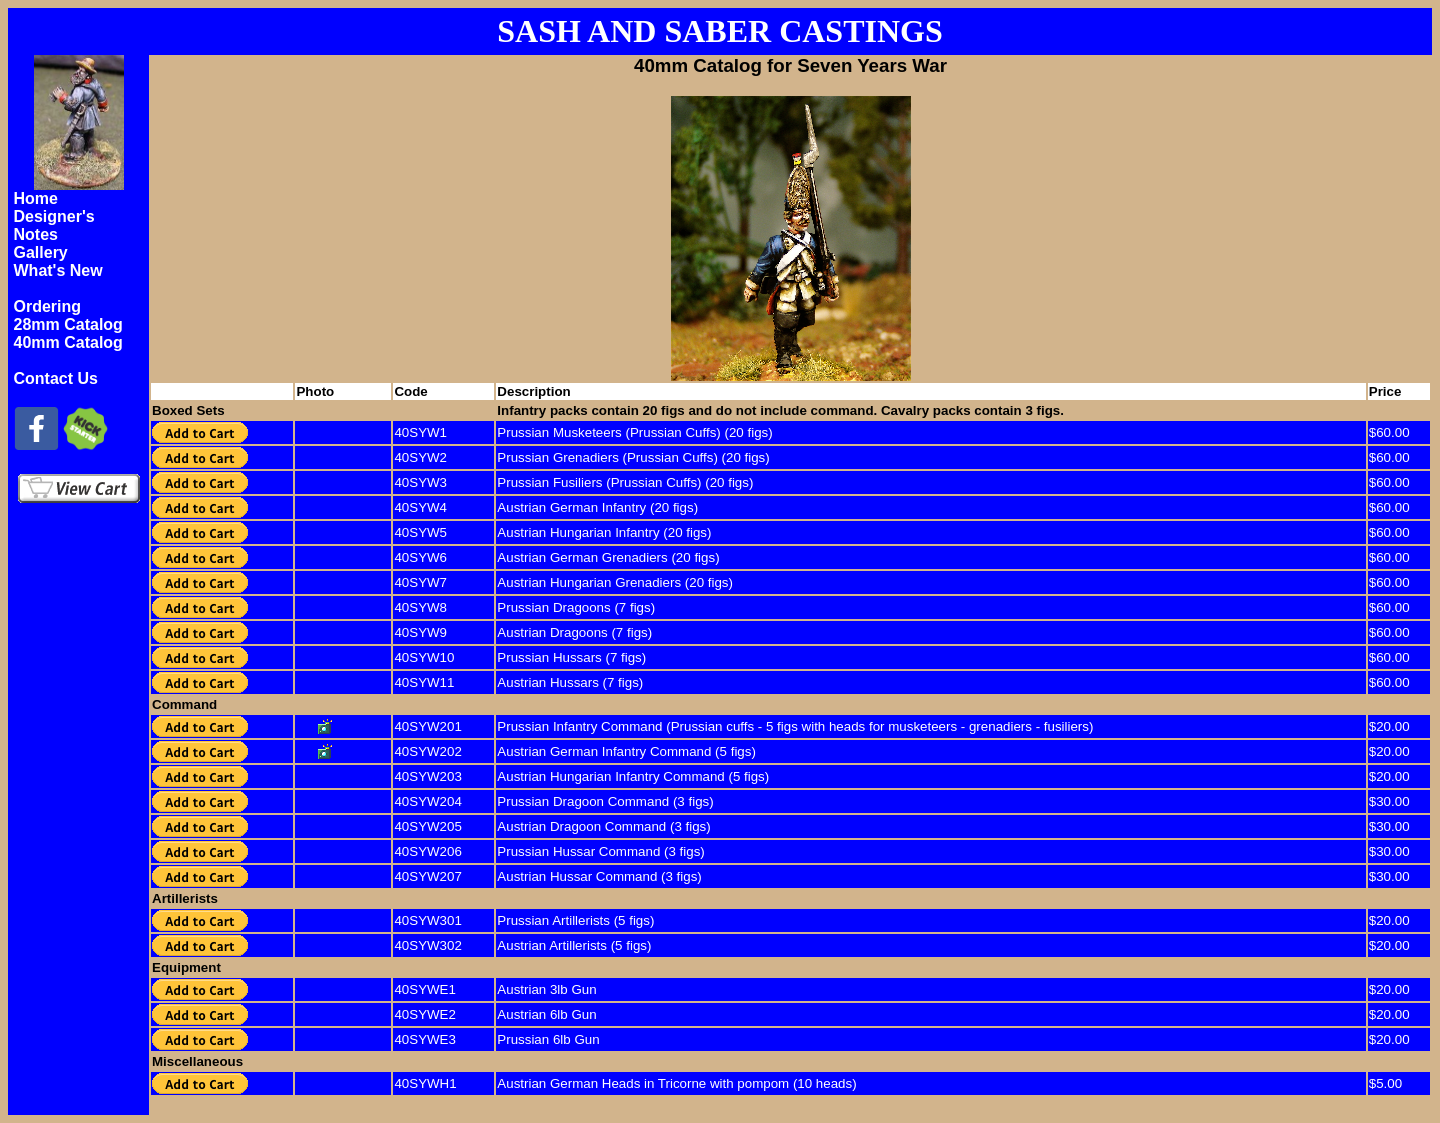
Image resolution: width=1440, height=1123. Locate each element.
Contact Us (56, 378)
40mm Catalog (68, 342)
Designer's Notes (54, 225)
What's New (58, 270)
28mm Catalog (68, 324)
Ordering (48, 306)
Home (36, 198)
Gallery (41, 252)
